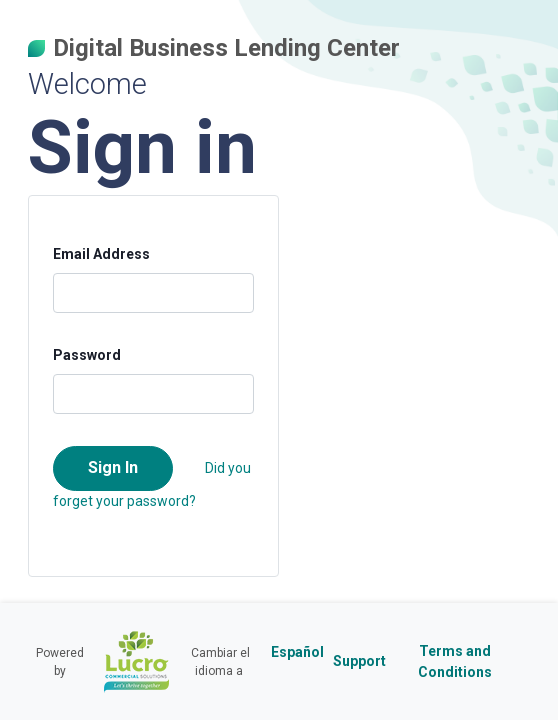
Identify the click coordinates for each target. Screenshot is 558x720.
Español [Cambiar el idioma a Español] (297, 652)
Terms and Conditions (455, 661)
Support (359, 661)
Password (87, 355)
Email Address (101, 254)
